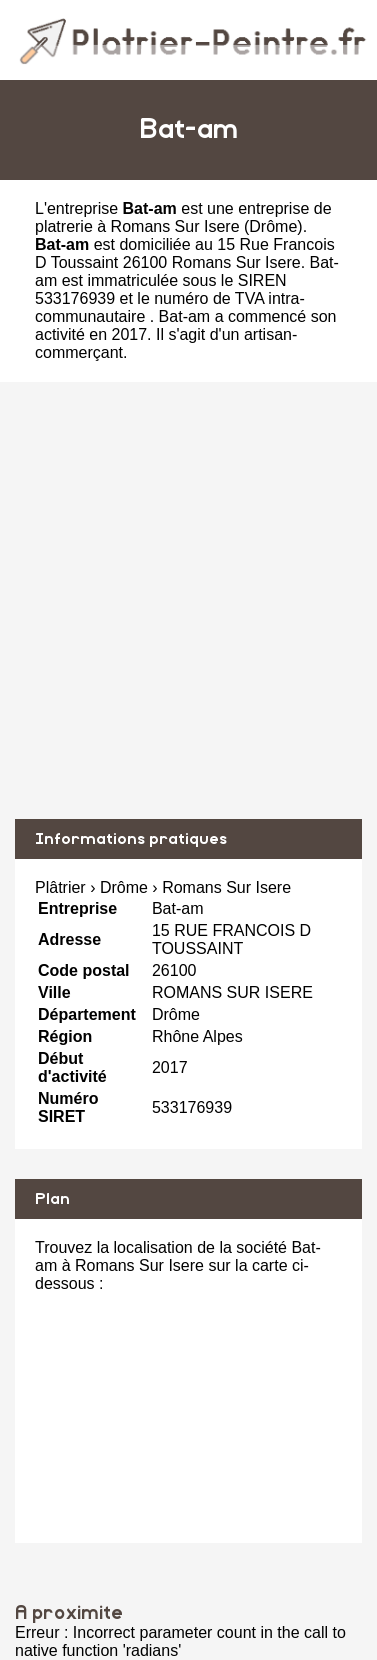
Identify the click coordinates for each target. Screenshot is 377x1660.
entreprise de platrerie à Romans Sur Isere (183, 217)
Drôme (273, 226)
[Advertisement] (188, 600)
